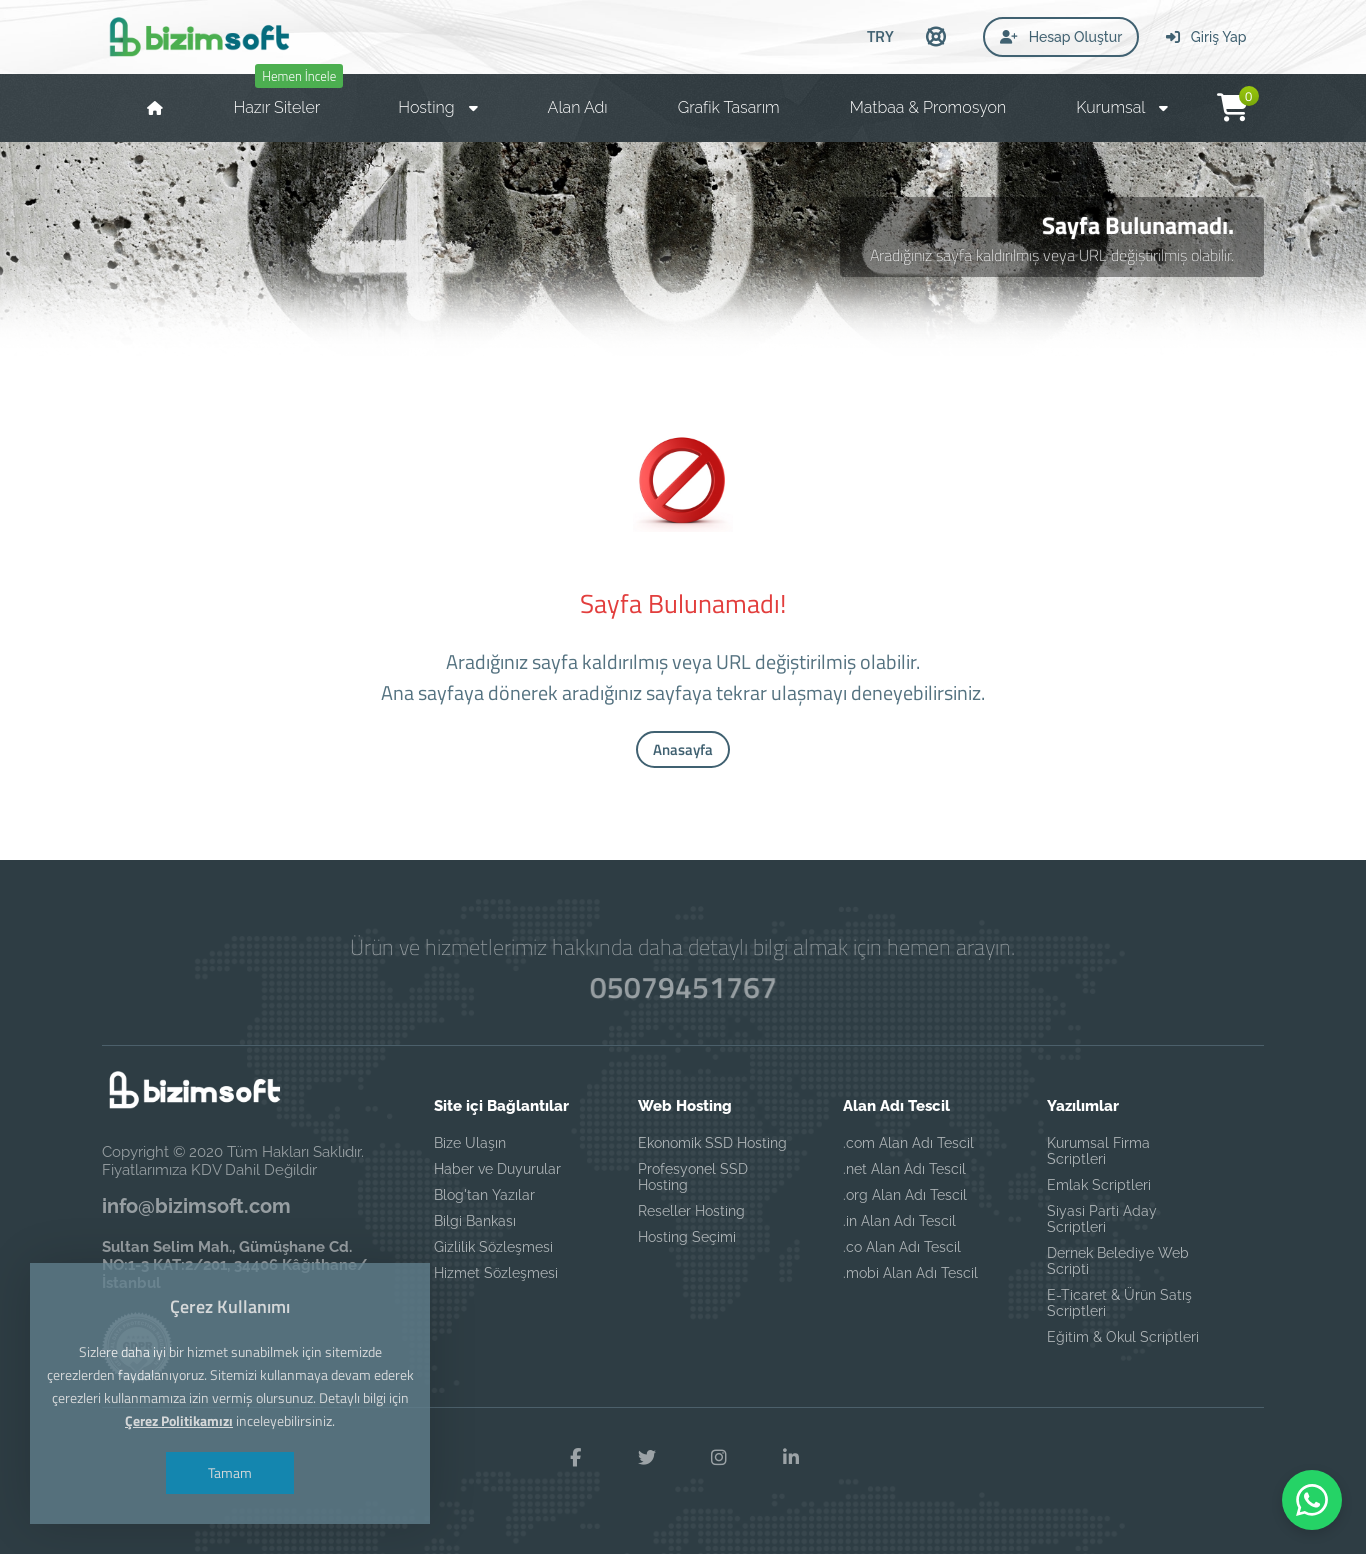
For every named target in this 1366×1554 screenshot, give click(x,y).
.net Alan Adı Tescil (904, 1169)
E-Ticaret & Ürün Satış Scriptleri (1119, 1303)
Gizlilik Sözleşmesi (493, 1247)
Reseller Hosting (691, 1211)
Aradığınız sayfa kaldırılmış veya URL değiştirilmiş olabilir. (1052, 255)
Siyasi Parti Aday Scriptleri (1102, 1219)
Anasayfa (683, 749)
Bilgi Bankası (475, 1221)
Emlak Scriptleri (1099, 1185)
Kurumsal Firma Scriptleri (1098, 1151)
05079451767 (682, 987)
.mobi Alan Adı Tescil (910, 1273)
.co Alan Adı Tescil (902, 1247)
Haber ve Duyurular (497, 1169)
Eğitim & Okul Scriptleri (1123, 1337)
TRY (880, 36)
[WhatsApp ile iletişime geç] (1312, 1500)
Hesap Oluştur (1061, 37)
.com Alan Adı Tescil (908, 1143)
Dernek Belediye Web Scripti (1118, 1261)
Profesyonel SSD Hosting (693, 1177)
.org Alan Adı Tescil (905, 1195)
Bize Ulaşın (470, 1143)
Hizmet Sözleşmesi (496, 1273)
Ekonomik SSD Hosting (712, 1143)
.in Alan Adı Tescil (899, 1221)
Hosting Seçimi (687, 1237)
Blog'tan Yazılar (484, 1195)
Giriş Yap (1206, 37)
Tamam (230, 1475)
